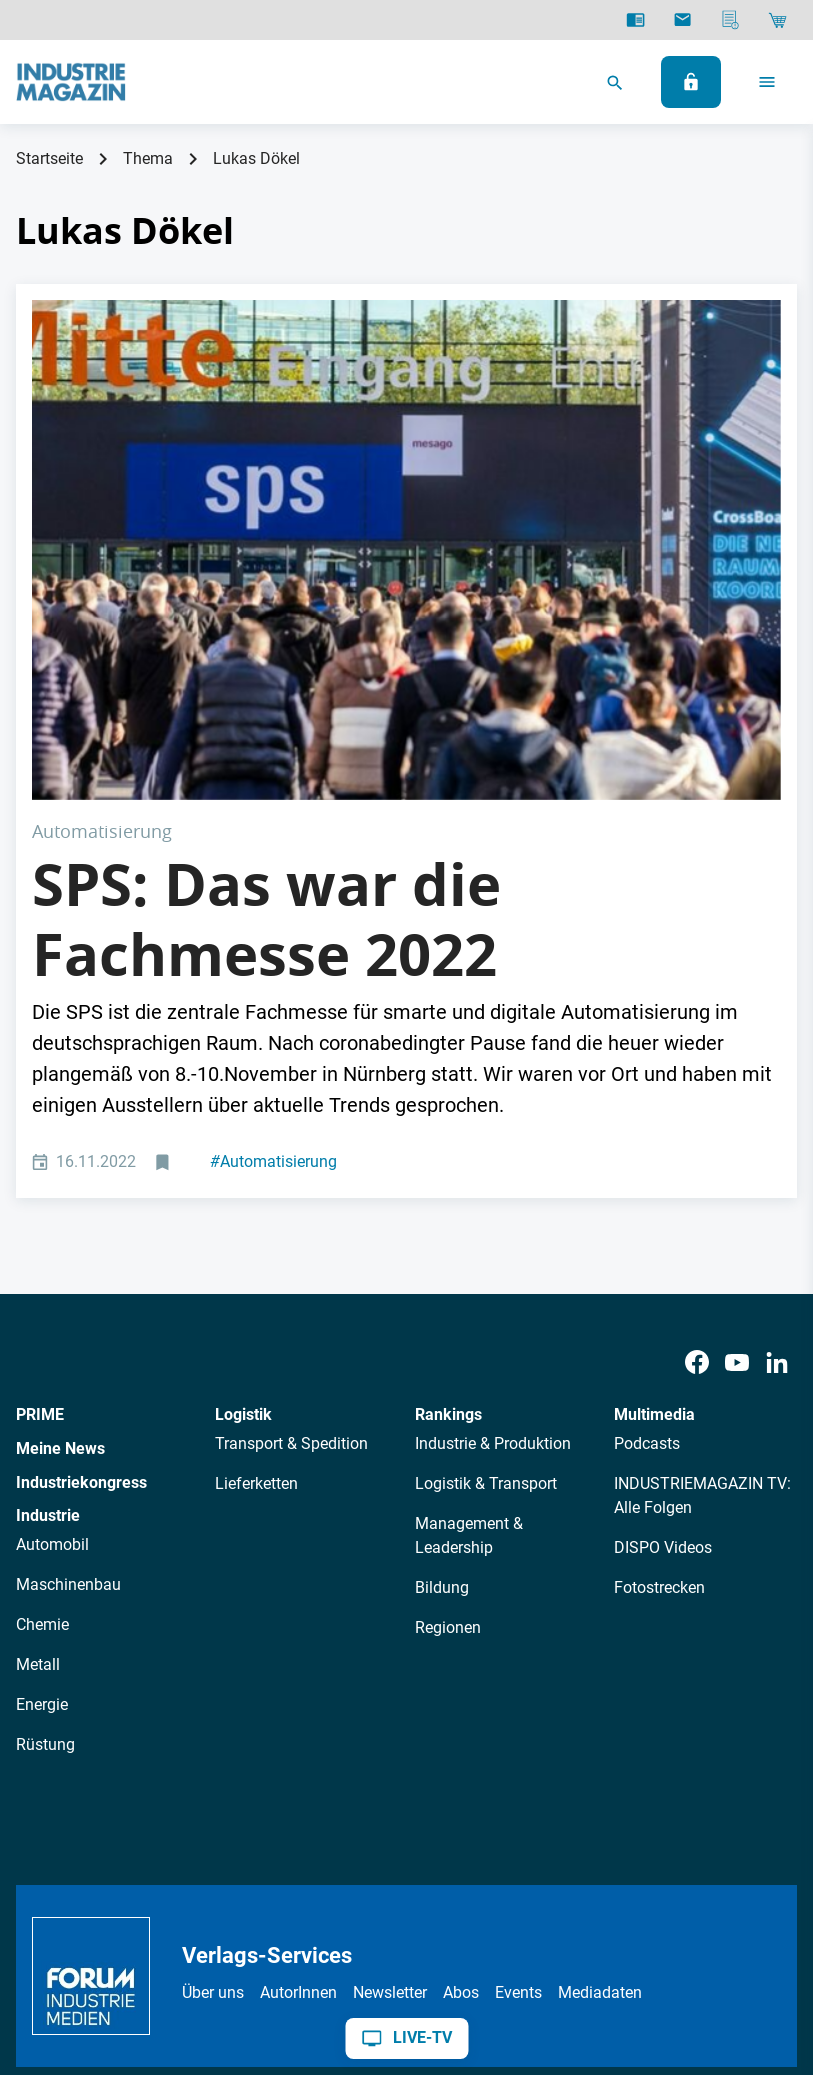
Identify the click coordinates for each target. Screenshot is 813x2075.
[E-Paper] (635, 20)
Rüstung (45, 1495)
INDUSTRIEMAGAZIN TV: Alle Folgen (702, 1246)
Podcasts (647, 1194)
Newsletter (390, 1742)
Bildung (442, 1338)
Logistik (243, 1165)
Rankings (448, 1165)
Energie (42, 1455)
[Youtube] (737, 1112)
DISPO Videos (663, 1298)
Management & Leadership (469, 1286)
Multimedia (654, 1165)
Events (518, 1742)
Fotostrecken (659, 1338)
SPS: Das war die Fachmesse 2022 (266, 669)
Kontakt (352, 1917)
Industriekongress (81, 1232)
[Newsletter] (682, 20)
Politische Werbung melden (655, 1917)
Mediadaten (600, 1742)
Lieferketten (256, 1234)
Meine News (60, 1199)
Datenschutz (122, 1917)
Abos (461, 1742)
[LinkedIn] (777, 1112)
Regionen (448, 1378)
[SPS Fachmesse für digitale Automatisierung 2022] (406, 425)
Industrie (48, 1266)
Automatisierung (273, 912)
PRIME (40, 1165)
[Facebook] (697, 1112)
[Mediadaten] (730, 20)
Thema (148, 158)
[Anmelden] (691, 82)
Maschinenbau (68, 1335)
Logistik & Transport (486, 1234)
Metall (38, 1415)
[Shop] (777, 20)
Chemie (42, 1375)
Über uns (213, 1742)
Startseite (49, 158)
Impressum (269, 1917)
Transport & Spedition (291, 1194)
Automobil (52, 1295)
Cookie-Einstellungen (469, 1917)
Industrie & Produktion (493, 1194)
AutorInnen (298, 1742)
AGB (198, 1917)
